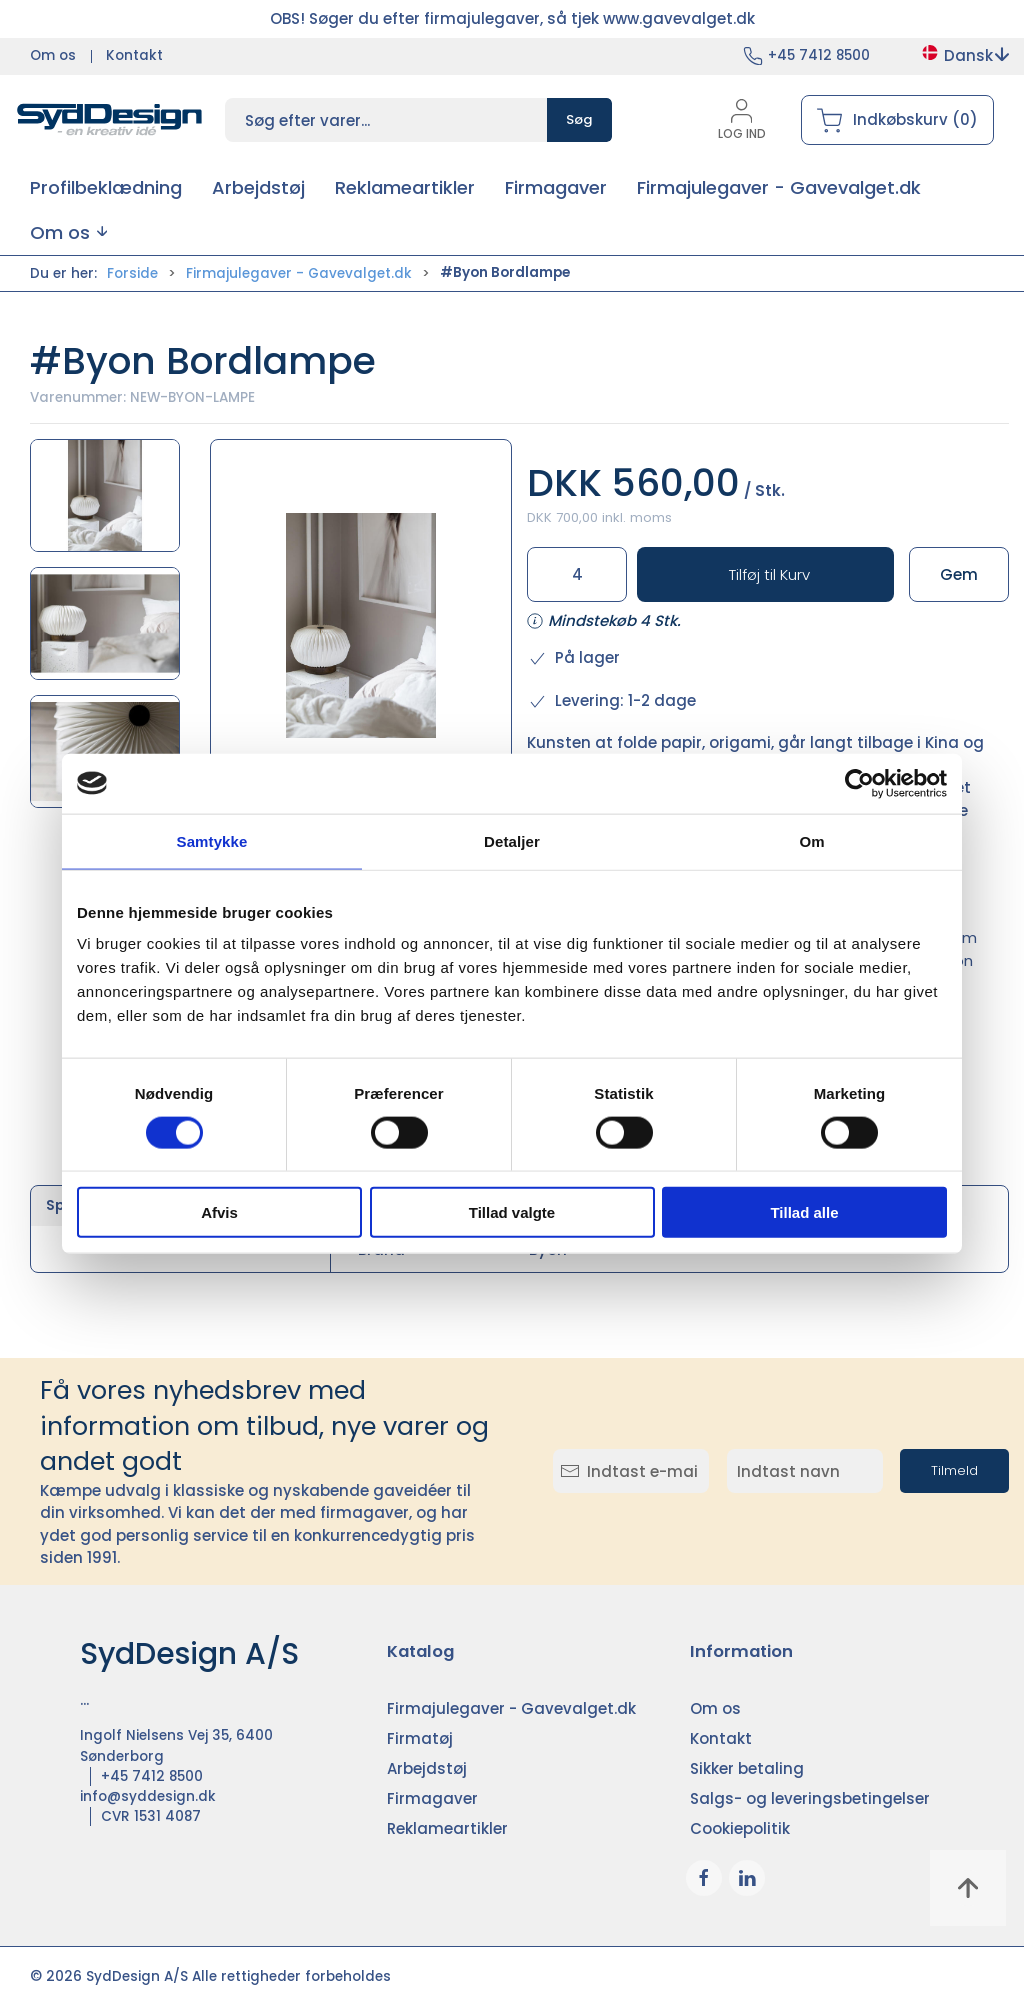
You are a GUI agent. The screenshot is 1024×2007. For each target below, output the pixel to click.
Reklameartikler (447, 1828)
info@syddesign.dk (148, 1796)
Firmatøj (420, 1738)
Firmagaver (432, 1798)
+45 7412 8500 (819, 55)
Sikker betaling (747, 1768)
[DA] (110, 120)
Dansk (964, 55)
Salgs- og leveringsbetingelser (810, 1798)
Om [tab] (811, 840)
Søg (579, 119)
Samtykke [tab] (212, 840)
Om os (53, 55)
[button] (68, 232)
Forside (132, 273)
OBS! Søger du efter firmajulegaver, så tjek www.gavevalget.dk (512, 18)
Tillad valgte (512, 1212)
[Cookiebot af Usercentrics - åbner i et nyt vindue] (859, 783)
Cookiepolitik (740, 1828)
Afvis (219, 1212)
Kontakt (134, 55)
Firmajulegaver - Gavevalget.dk (299, 273)
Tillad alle (804, 1212)
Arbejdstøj (427, 1768)
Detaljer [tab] (512, 840)
